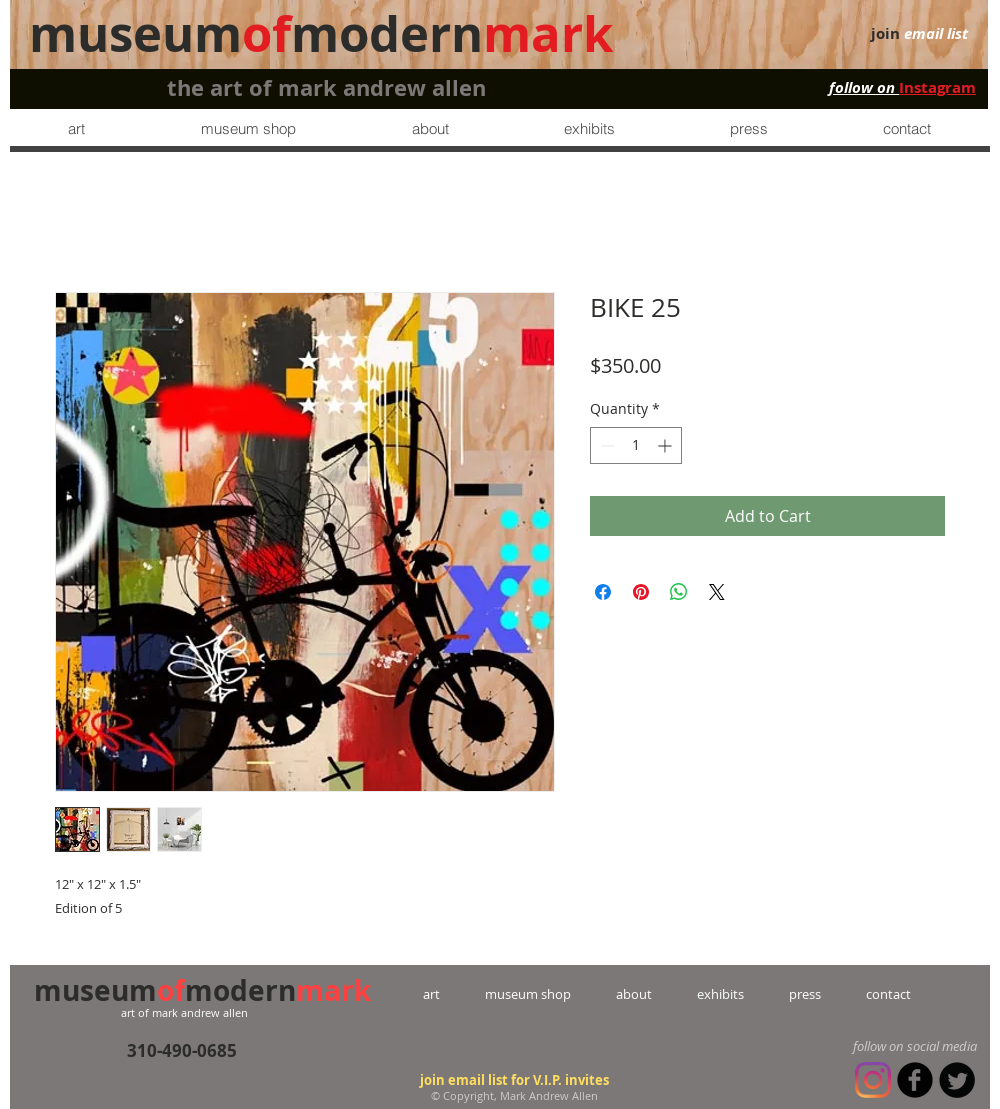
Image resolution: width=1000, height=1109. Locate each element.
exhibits (720, 994)
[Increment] (666, 445)
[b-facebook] (915, 1080)
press (782, 994)
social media (942, 1046)
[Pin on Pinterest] (641, 592)
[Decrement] (605, 445)
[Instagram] (873, 1080)
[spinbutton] (636, 445)
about (634, 994)
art (454, 994)
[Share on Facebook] (603, 592)
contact (866, 994)
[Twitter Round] (957, 1080)
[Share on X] (717, 592)
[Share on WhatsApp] (679, 592)
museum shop (528, 994)
